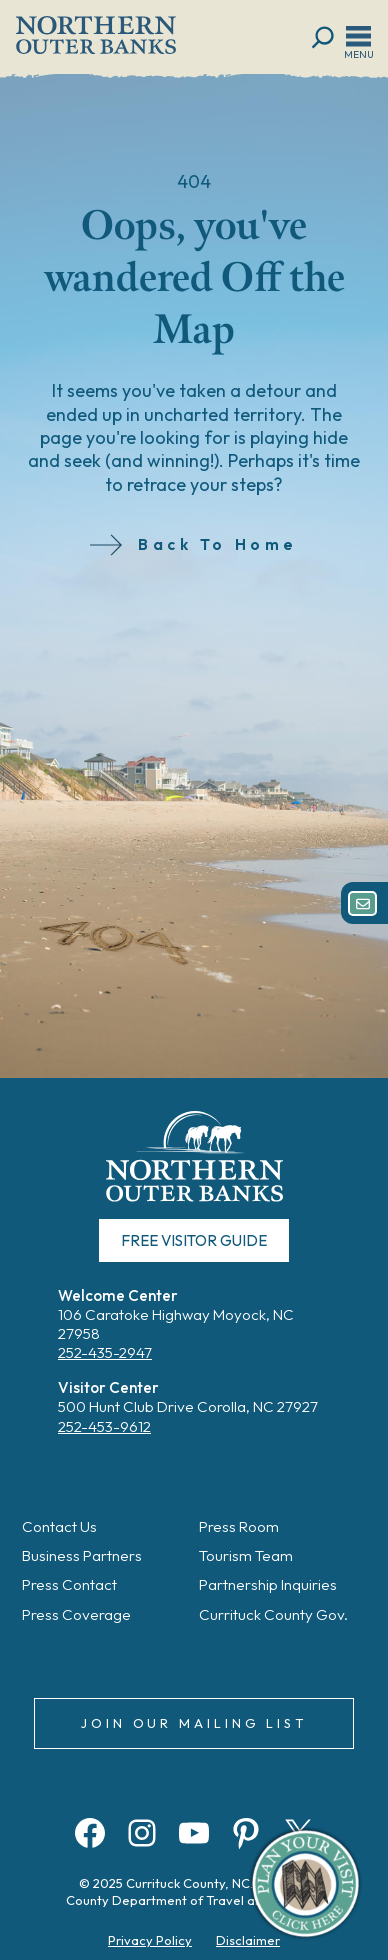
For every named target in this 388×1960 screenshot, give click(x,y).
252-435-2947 (105, 1352)
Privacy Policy (150, 1940)
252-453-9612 (104, 1426)
